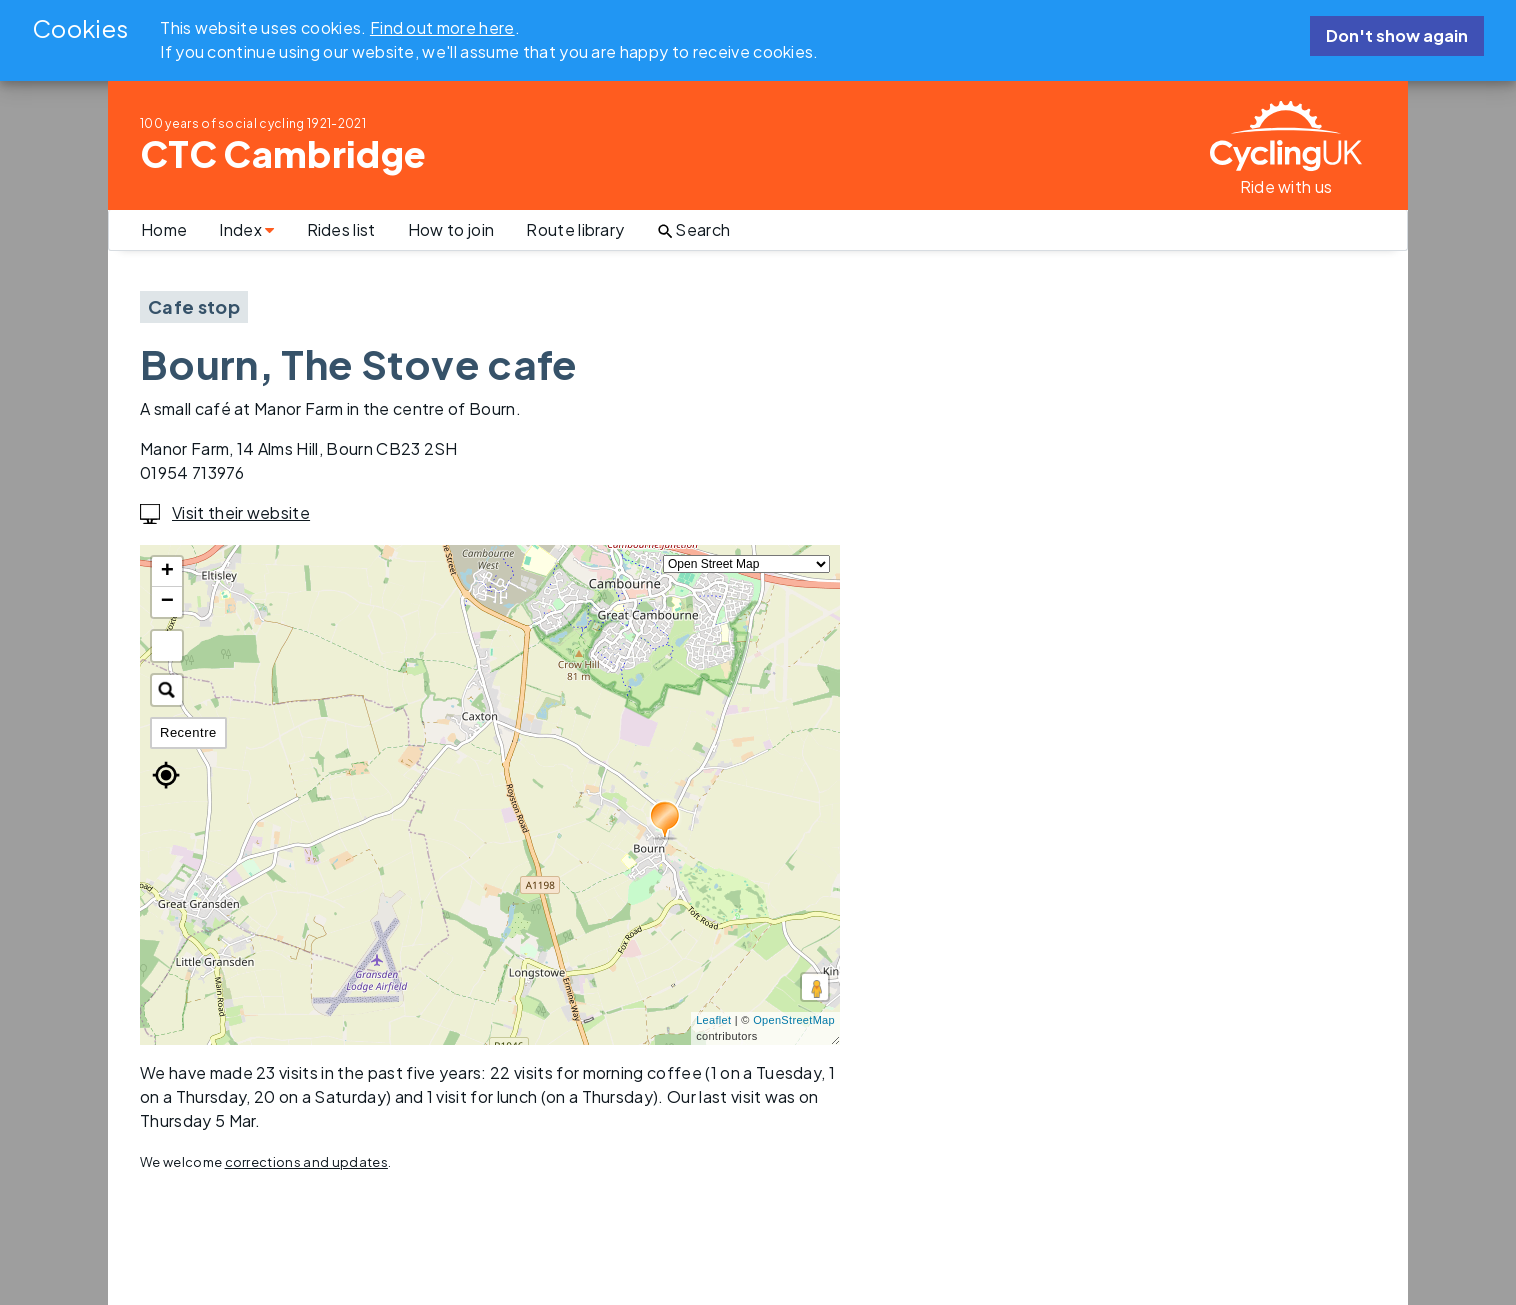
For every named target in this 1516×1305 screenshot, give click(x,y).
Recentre (188, 732)
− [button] (168, 602)
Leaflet (713, 1020)
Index (246, 229)
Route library (575, 229)
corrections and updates (306, 1162)
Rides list (341, 229)
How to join (451, 229)
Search (693, 230)
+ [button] (168, 572)
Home (164, 229)
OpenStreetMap (794, 1020)
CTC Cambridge (283, 153)
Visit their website (225, 512)
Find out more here (442, 27)
